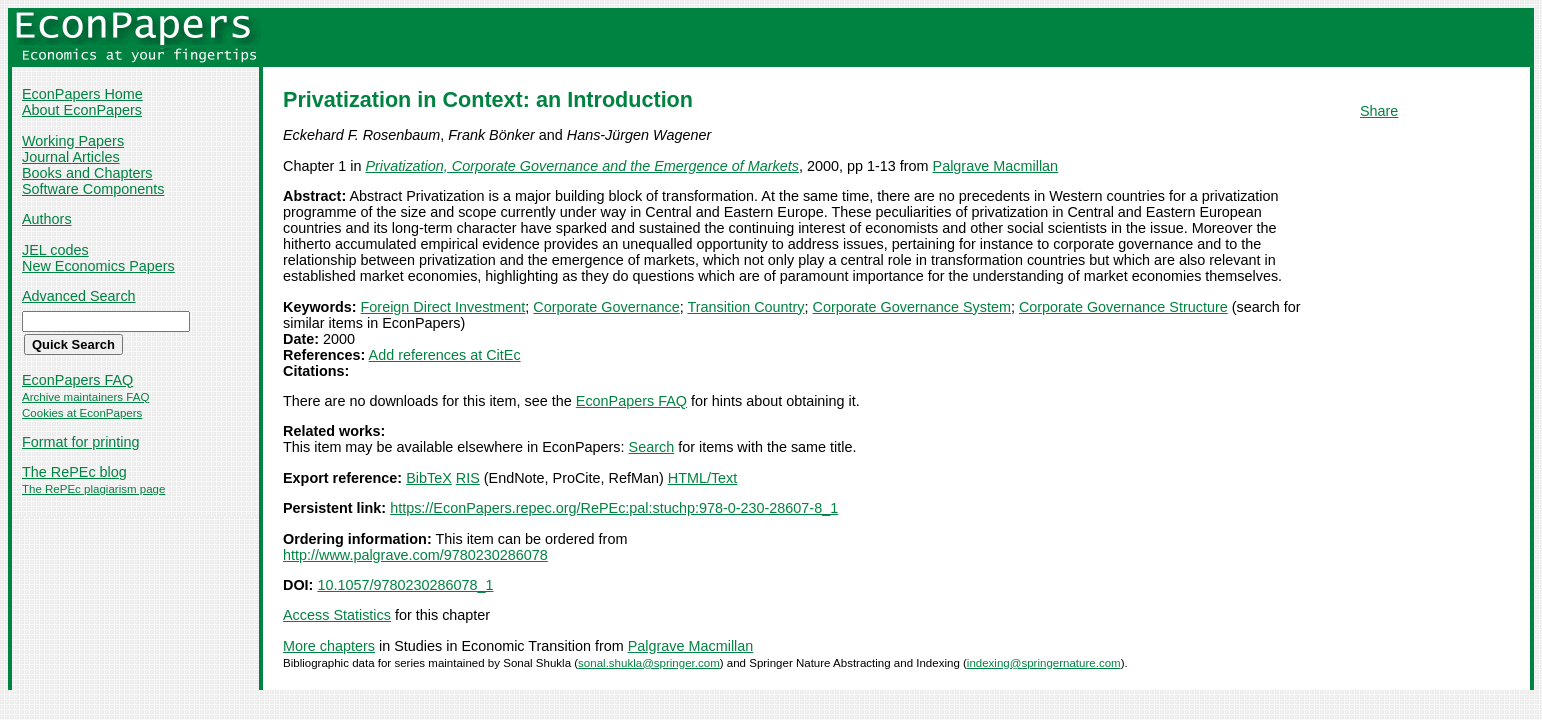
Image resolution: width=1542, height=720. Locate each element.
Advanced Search (79, 296)
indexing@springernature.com (1044, 663)
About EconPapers (82, 110)
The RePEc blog (74, 472)
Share (1379, 111)
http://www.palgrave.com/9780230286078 (415, 555)
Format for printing (81, 442)
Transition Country (745, 307)
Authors (47, 219)
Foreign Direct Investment (443, 307)
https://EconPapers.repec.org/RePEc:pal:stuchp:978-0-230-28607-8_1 (614, 508)
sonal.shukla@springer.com (649, 663)
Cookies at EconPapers (82, 413)
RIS (468, 478)
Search (652, 447)
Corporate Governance (606, 307)
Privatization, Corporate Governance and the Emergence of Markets (582, 166)
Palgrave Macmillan (996, 166)
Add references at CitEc (445, 355)
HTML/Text (703, 478)
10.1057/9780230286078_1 (405, 585)
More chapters (329, 646)
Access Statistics (337, 615)
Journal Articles (71, 157)
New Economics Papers (98, 266)
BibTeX (429, 478)
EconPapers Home (82, 94)
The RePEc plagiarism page (93, 489)
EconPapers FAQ (77, 380)
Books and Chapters (87, 173)
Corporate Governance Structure (1123, 307)
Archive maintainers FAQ (85, 397)
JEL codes (55, 250)
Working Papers (73, 141)
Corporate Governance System (912, 307)
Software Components (93, 189)
